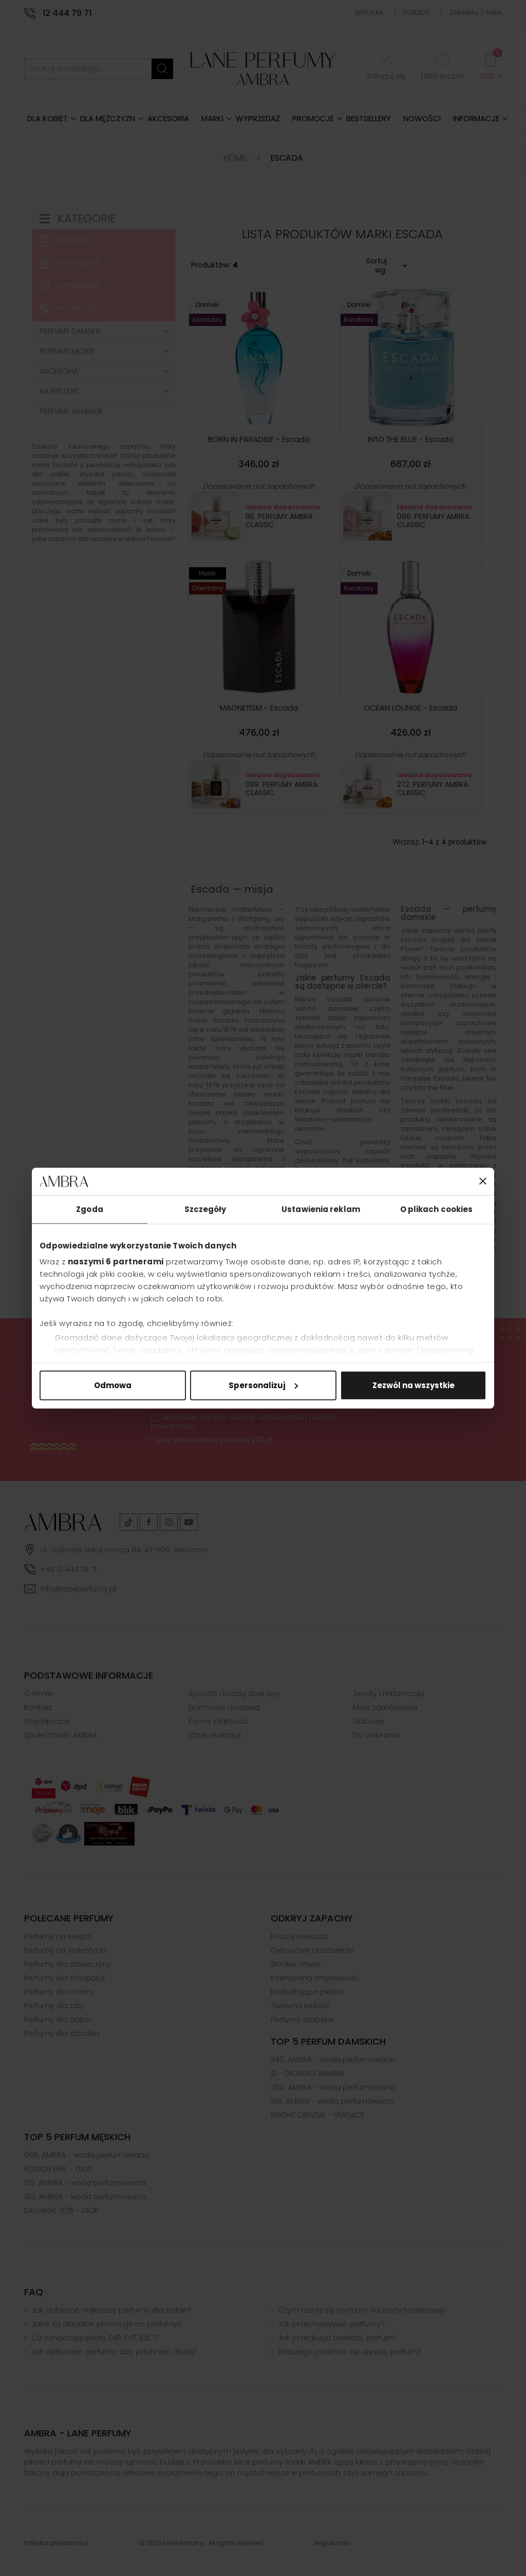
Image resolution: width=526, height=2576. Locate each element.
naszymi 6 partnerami (116, 1261)
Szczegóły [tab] (205, 1208)
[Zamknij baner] (482, 1181)
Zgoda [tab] (89, 1208)
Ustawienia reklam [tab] (320, 1208)
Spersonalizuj (263, 1384)
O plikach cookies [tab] (436, 1208)
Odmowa (113, 1384)
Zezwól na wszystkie (413, 1384)
